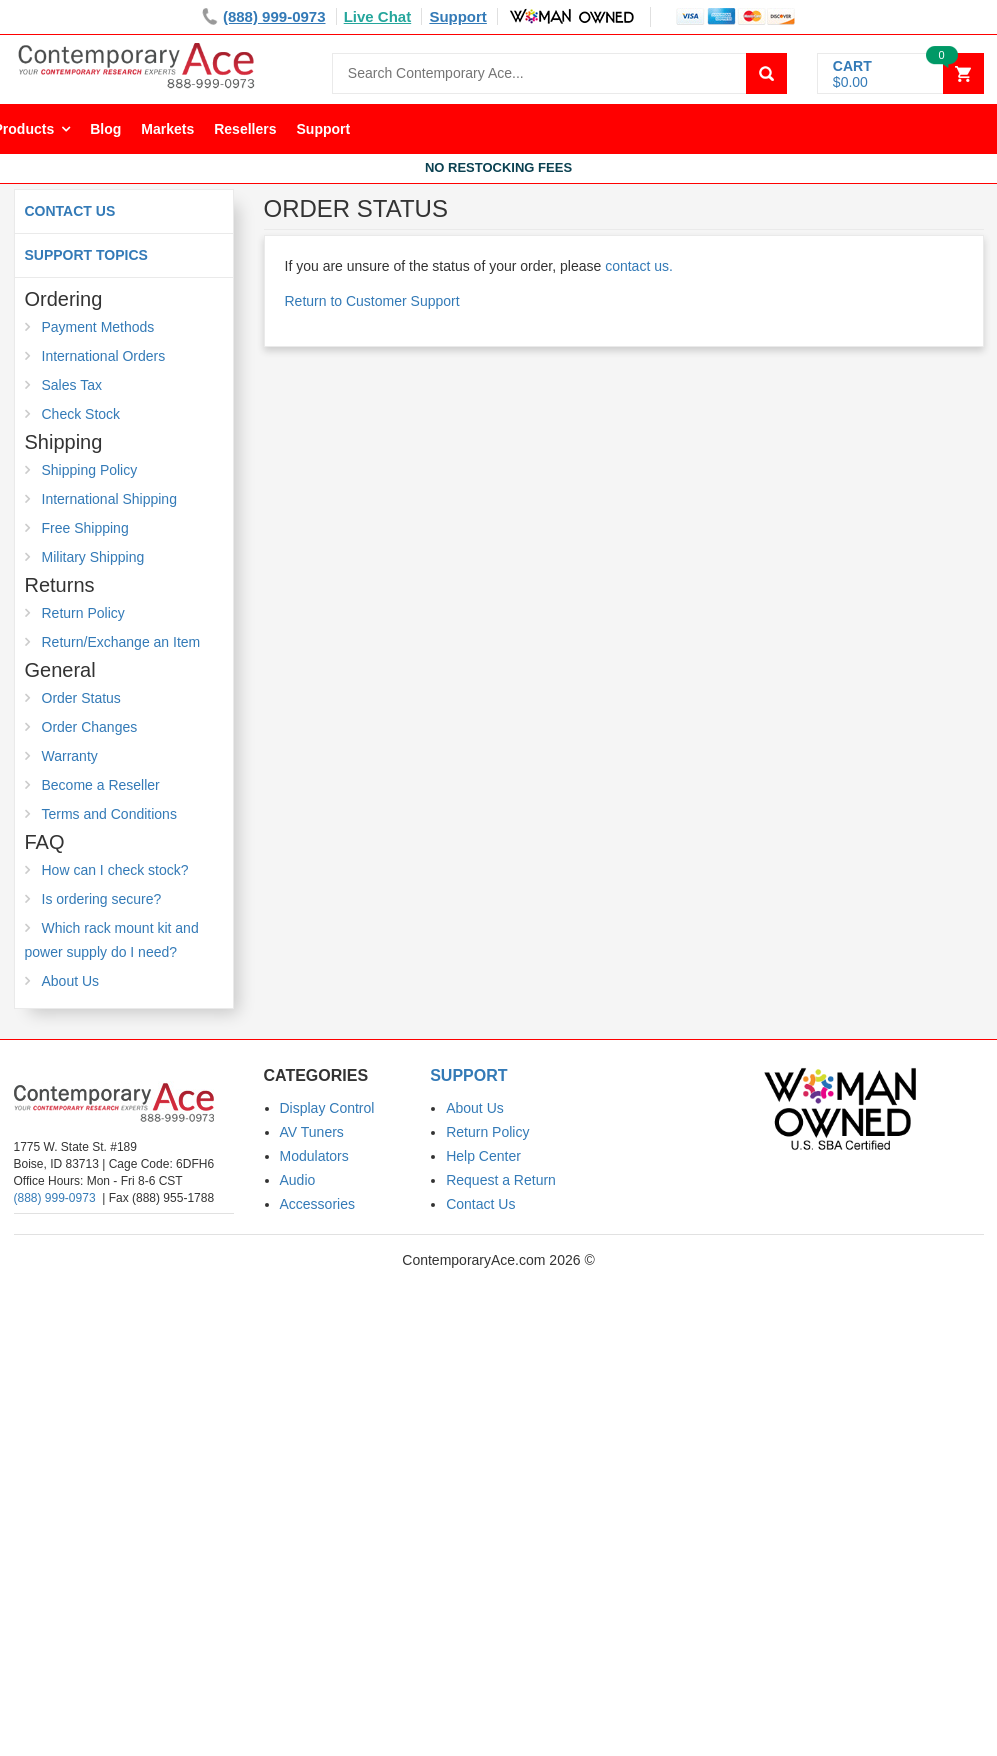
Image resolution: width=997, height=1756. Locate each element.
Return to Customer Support (372, 301)
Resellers (245, 129)
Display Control (327, 1108)
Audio (298, 1180)
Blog (105, 129)
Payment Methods (98, 327)
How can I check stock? (115, 870)
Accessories (317, 1204)
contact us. (639, 266)
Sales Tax (72, 385)
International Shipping (109, 499)
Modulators (314, 1156)
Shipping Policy (90, 470)
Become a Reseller (101, 785)
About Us (71, 981)
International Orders (104, 356)
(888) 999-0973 (55, 1198)
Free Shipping (85, 528)
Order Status (81, 698)
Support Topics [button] (86, 255)
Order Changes (90, 727)
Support (458, 16)
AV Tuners (312, 1132)
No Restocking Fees (498, 167)
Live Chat (378, 16)
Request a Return (501, 1180)
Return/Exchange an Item (121, 642)
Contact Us (70, 211)
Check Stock (81, 414)
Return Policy (83, 613)
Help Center (483, 1156)
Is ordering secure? (102, 899)
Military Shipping (93, 557)
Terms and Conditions (109, 814)
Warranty (70, 756)
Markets (167, 129)
